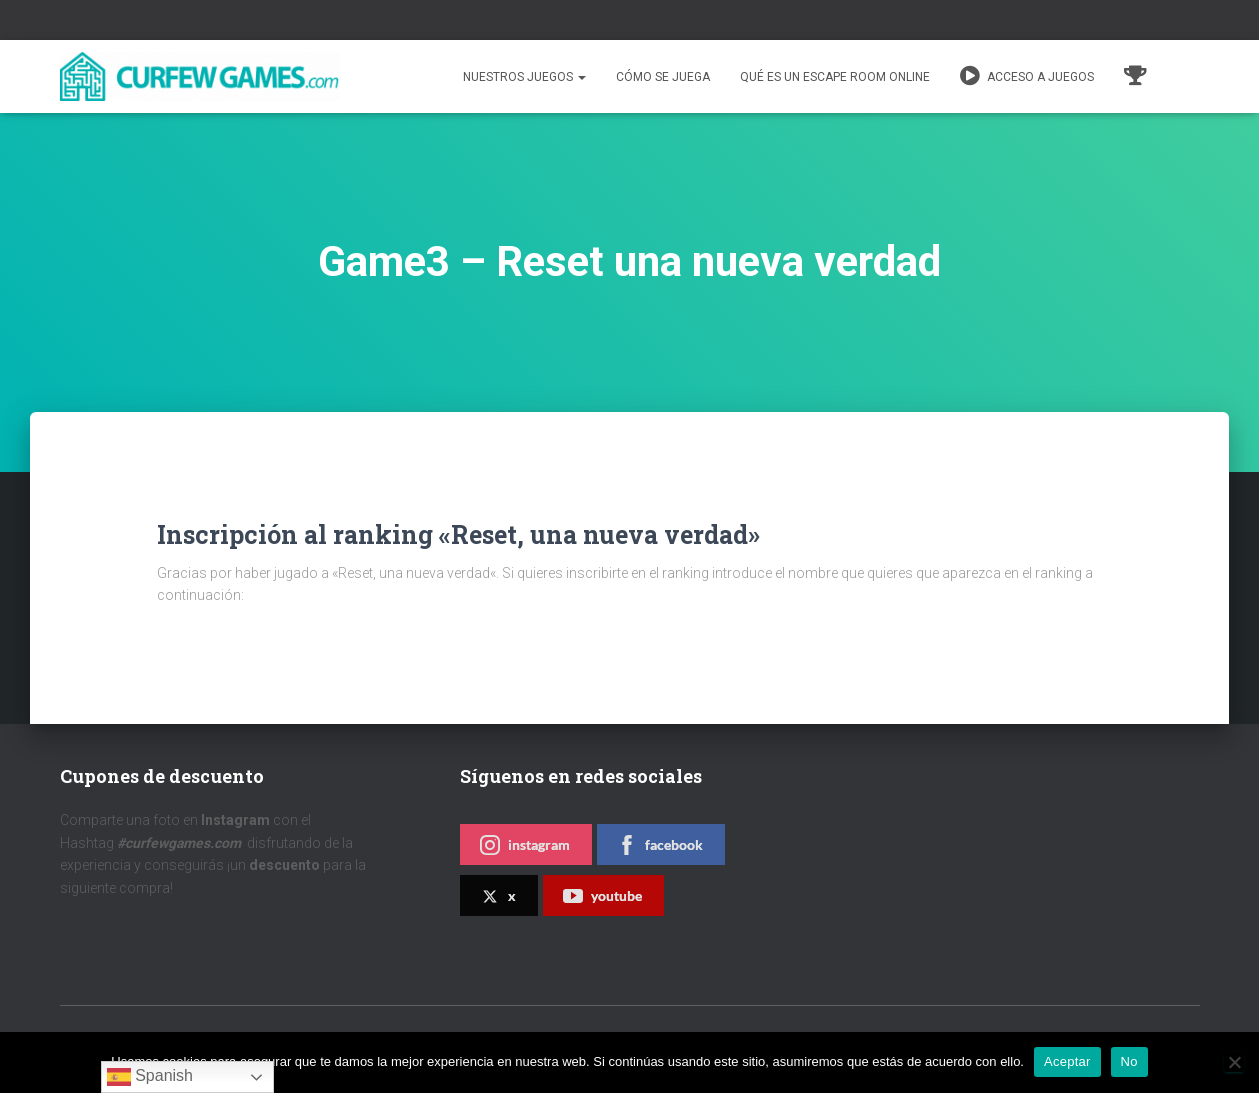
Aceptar (1067, 1061)
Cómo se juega (663, 77)
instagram (525, 845)
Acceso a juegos (1027, 76)
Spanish (150, 1077)
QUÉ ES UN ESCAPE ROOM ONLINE (835, 77)
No (1129, 1061)
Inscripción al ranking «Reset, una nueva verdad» (458, 534)
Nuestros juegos (524, 77)
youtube (602, 896)
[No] (1234, 1062)
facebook (660, 845)
